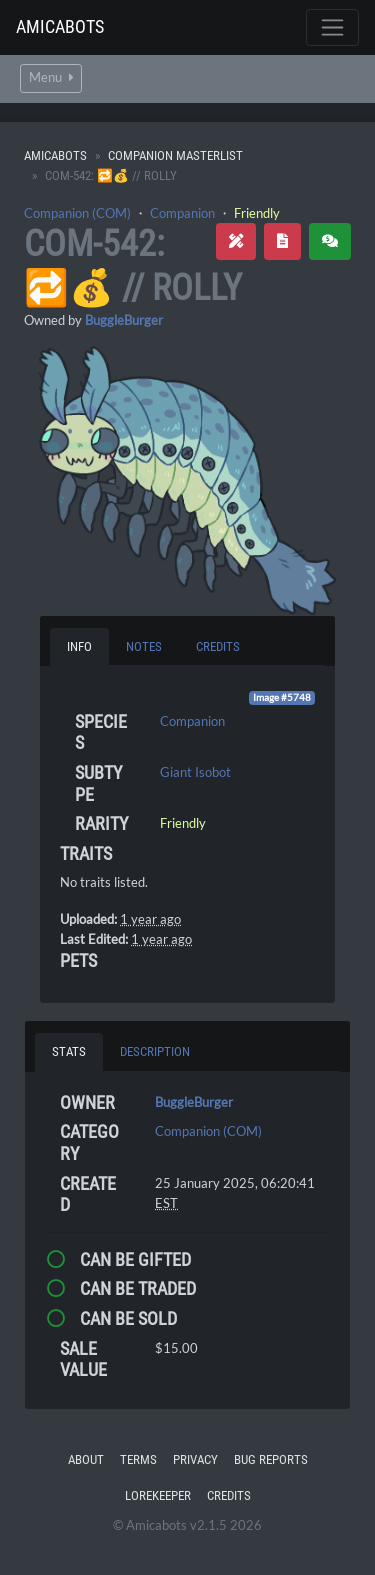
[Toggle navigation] (332, 27)
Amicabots (60, 26)
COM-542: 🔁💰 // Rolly (133, 265)
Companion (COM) (77, 213)
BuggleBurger (124, 320)
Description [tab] (155, 1051)
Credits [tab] (218, 646)
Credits (229, 1495)
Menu (51, 77)
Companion (182, 213)
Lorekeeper (158, 1495)
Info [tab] (79, 646)
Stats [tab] (69, 1051)
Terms (138, 1459)
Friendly (257, 213)
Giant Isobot (195, 772)
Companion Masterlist (175, 155)
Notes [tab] (144, 646)
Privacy (195, 1459)
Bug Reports (271, 1459)
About (86, 1459)
